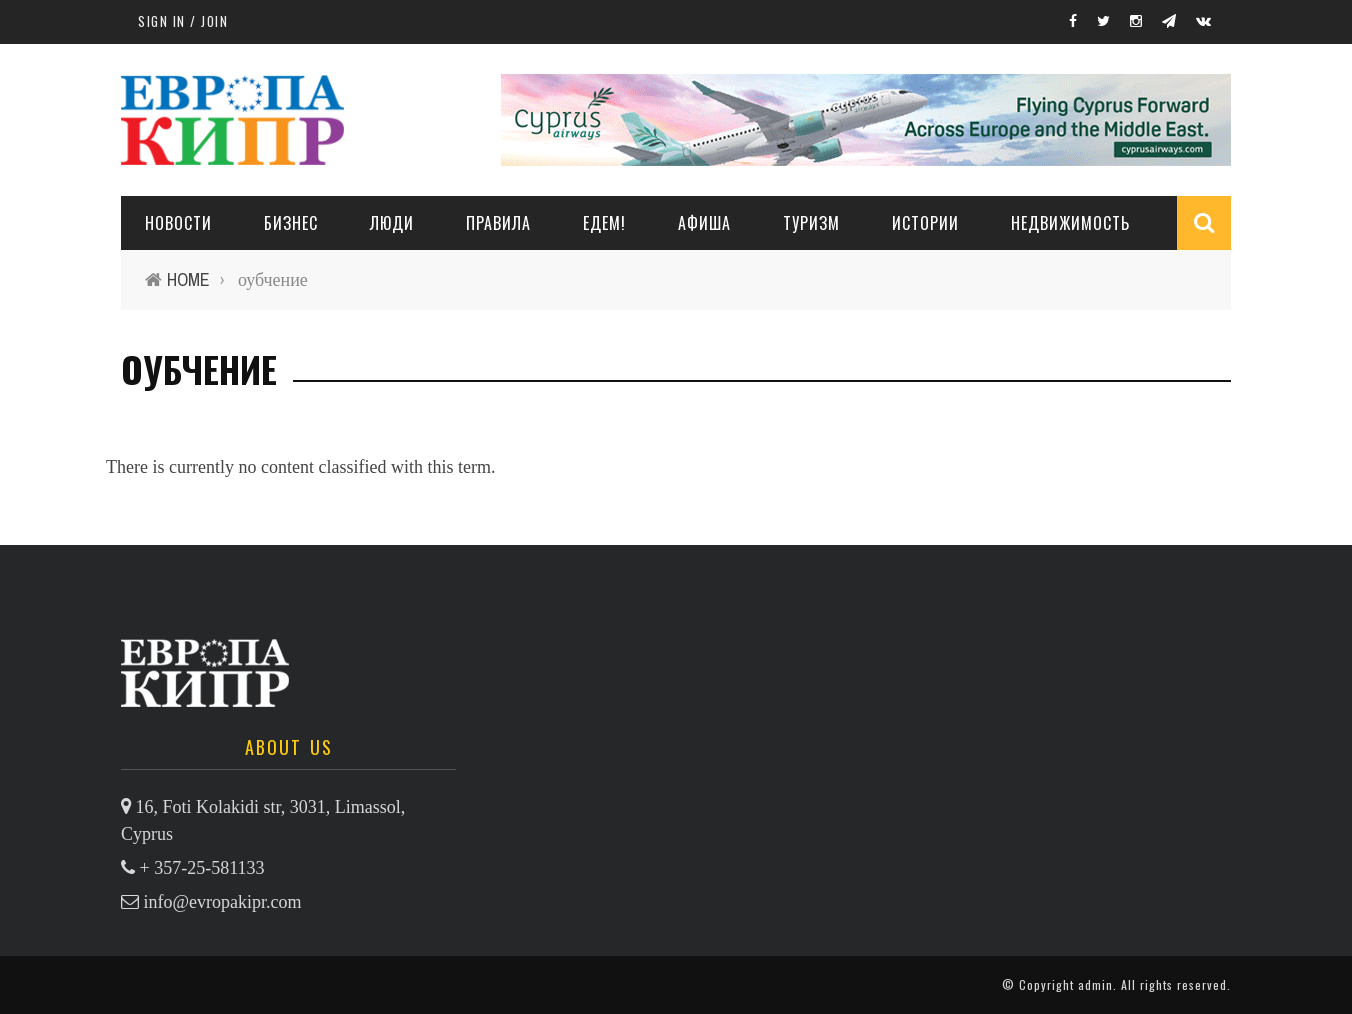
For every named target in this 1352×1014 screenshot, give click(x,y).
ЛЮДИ (392, 223)
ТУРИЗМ (811, 223)
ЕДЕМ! (604, 223)
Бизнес (291, 223)
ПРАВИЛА (498, 223)
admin (1095, 984)
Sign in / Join (183, 21)
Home (188, 279)
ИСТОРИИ (925, 223)
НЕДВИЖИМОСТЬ (1070, 223)
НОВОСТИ (178, 223)
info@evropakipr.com (223, 902)
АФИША (704, 223)
